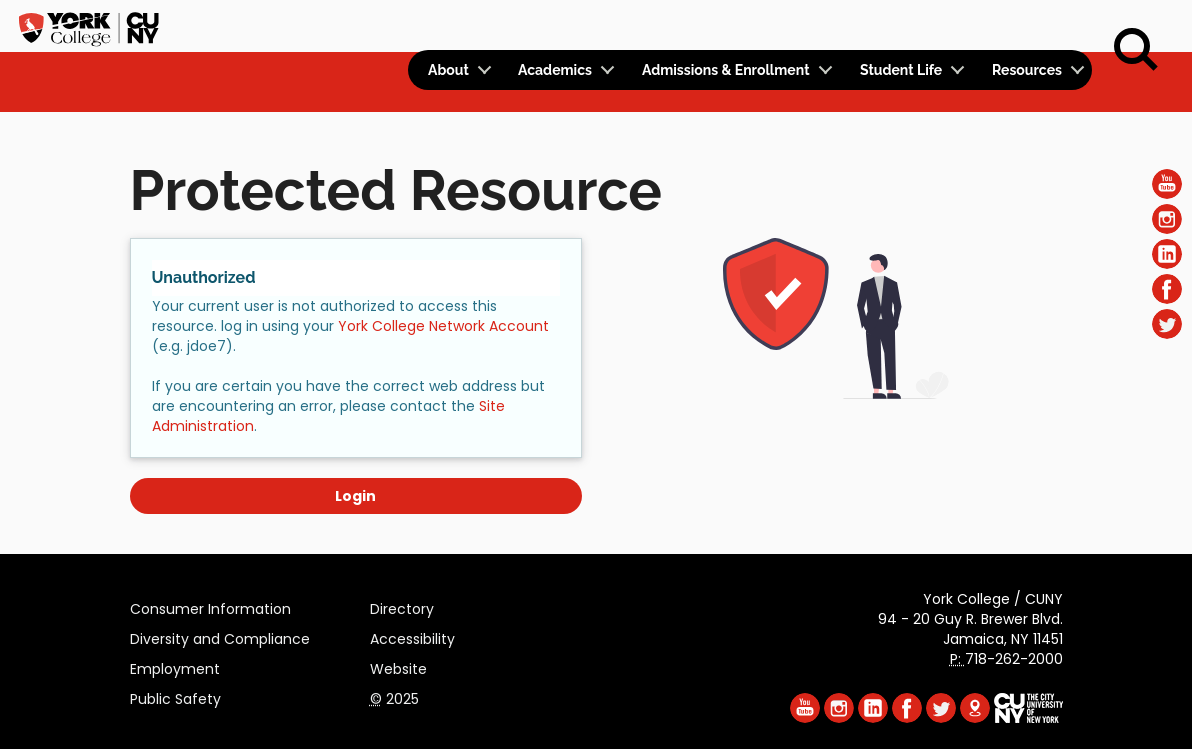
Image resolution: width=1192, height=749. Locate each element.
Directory (402, 606)
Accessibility (412, 636)
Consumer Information (210, 606)
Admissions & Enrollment (726, 70)
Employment (175, 666)
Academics (555, 70)
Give (993, 26)
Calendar (828, 26)
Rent (1058, 26)
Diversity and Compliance (220, 636)
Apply (925, 26)
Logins (729, 26)
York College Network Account (443, 326)
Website (398, 666)
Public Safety (175, 696)
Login (355, 496)
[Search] (1136, 50)
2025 (394, 696)
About (448, 70)
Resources (1027, 70)
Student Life (901, 70)
